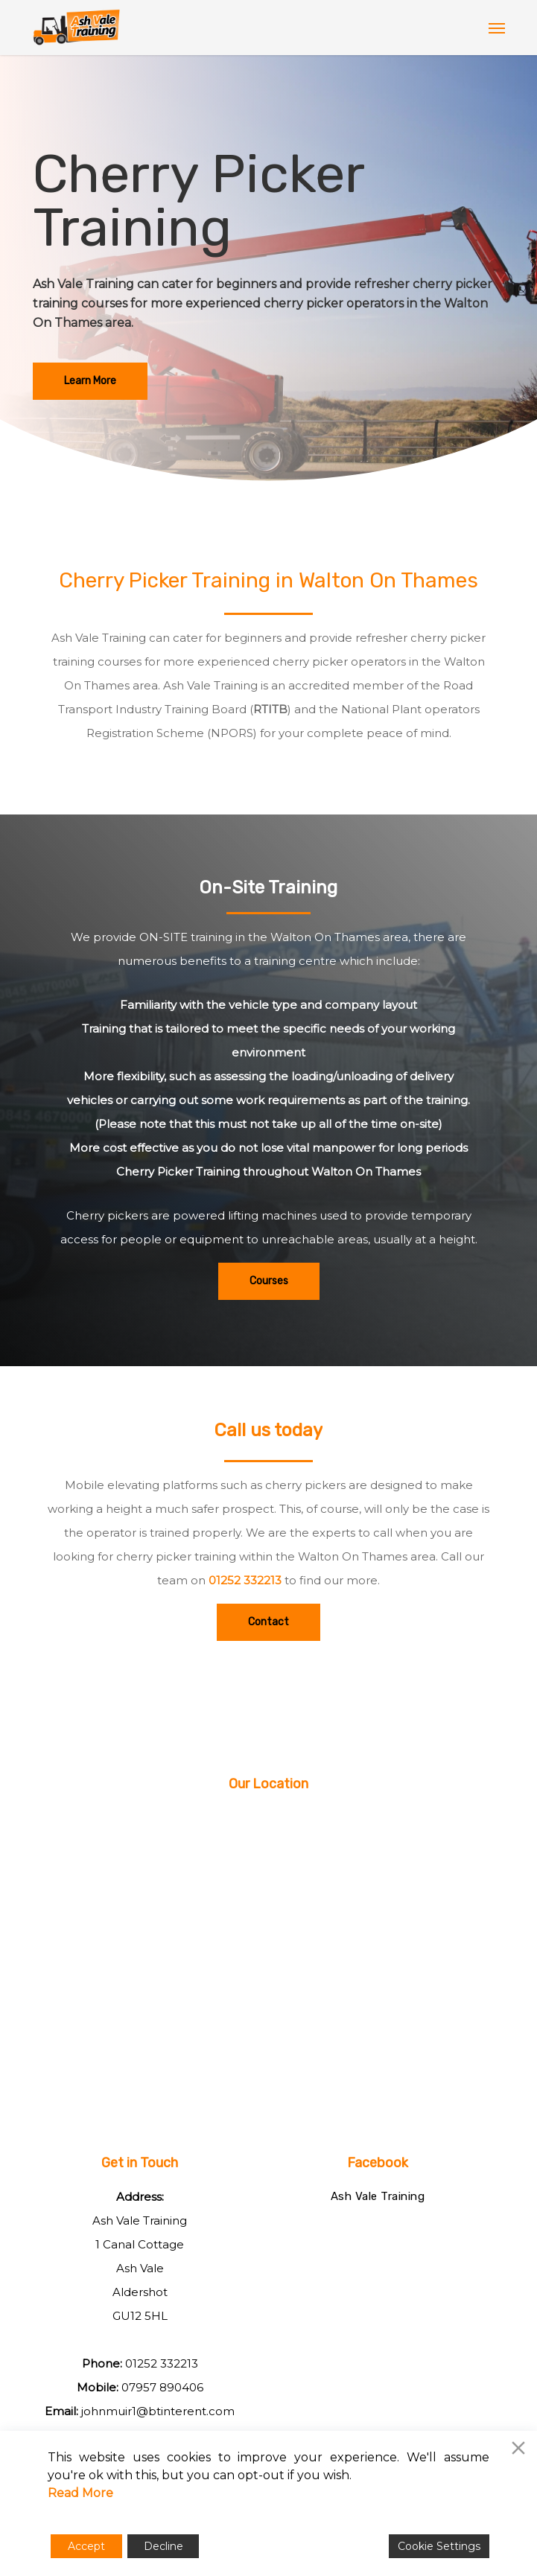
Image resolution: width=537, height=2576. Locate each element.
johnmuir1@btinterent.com (158, 2411)
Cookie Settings (439, 2546)
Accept (86, 2546)
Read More (80, 2493)
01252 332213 (245, 1580)
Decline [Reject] (163, 2546)
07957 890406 (162, 2387)
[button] (497, 27)
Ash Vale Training (378, 2196)
